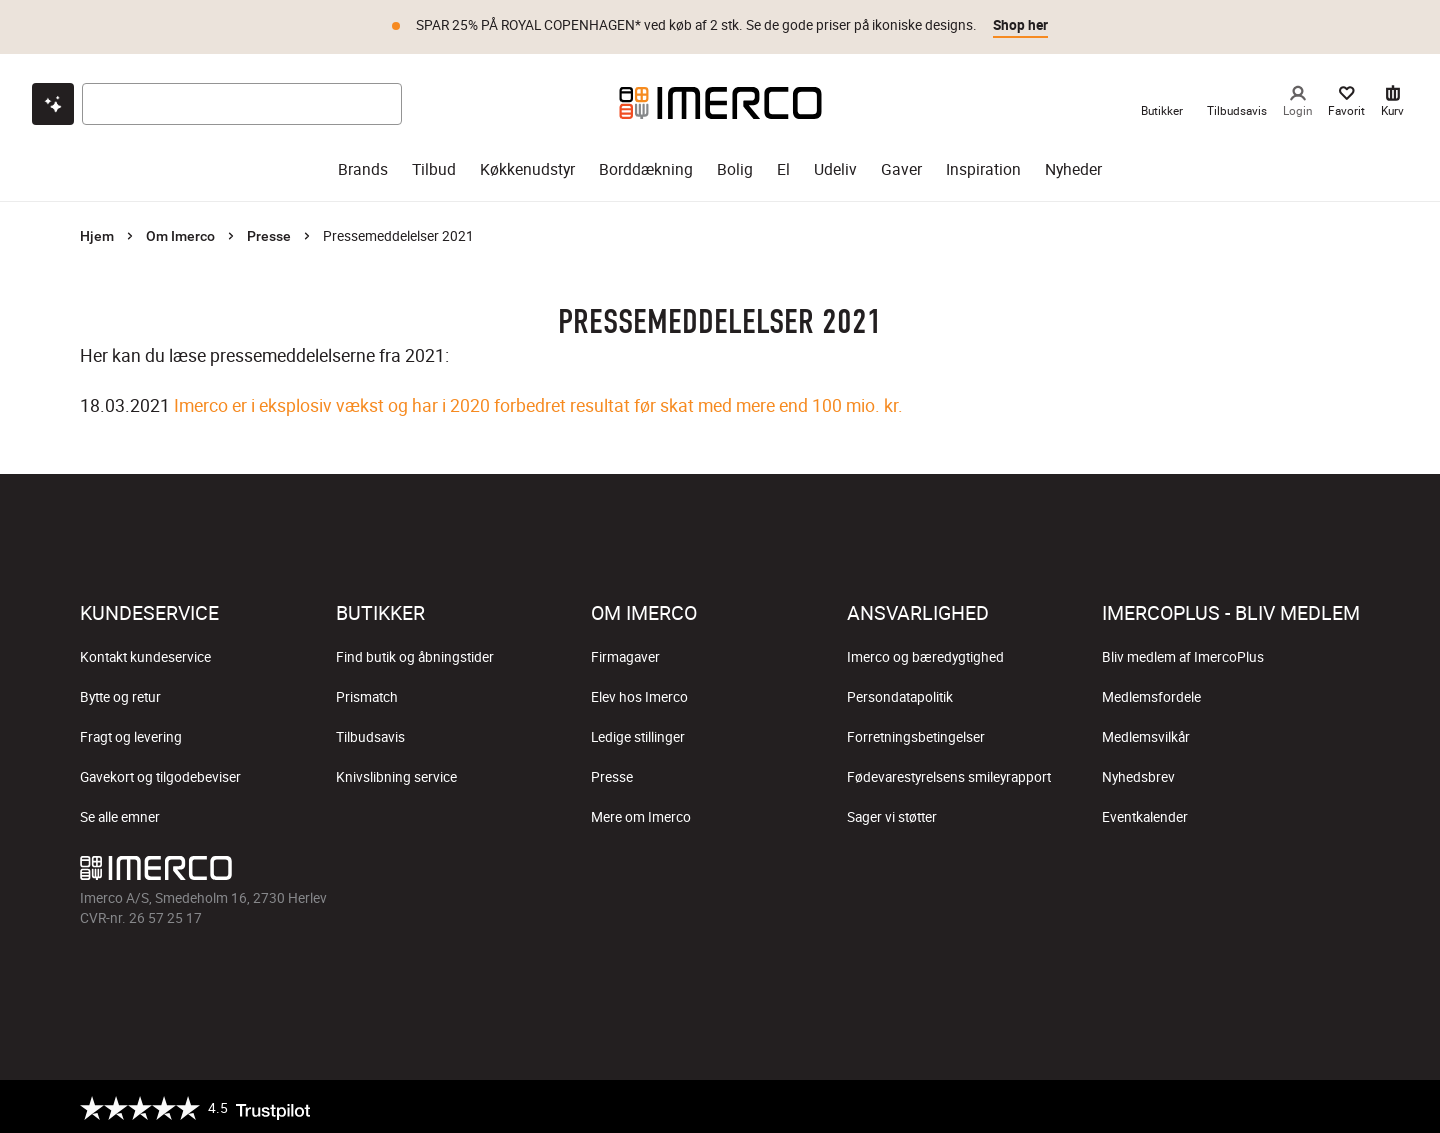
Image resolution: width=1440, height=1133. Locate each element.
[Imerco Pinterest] (768, 870)
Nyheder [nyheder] (1073, 166)
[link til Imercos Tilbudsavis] (1237, 100)
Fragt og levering (131, 734)
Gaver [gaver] (901, 166)
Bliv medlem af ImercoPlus (1183, 654)
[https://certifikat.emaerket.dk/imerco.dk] (1342, 1105)
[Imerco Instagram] (672, 870)
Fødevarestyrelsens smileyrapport (949, 774)
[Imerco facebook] (624, 870)
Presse (269, 233)
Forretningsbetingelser (916, 734)
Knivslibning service (396, 774)
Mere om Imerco (641, 814)
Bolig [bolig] (735, 166)
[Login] (1297, 100)
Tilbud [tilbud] (434, 166)
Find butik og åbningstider (415, 654)
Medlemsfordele (1151, 694)
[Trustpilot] (195, 1105)
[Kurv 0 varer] (1392, 100)
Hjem (97, 233)
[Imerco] (720, 100)
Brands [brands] (363, 166)
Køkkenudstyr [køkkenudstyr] (527, 166)
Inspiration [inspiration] (983, 166)
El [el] (783, 166)
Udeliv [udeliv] (835, 166)
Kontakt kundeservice (145, 654)
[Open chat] (53, 101)
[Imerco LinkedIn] (816, 870)
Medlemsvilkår (1146, 734)
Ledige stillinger (638, 734)
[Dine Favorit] (1346, 100)
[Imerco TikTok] (720, 870)
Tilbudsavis (370, 734)
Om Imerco (180, 233)
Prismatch (367, 694)
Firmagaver (625, 654)
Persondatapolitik (900, 694)
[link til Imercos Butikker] (1162, 100)
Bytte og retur (120, 694)
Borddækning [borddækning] (646, 166)
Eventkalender (1145, 814)
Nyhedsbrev (1138, 774)
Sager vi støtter (892, 814)
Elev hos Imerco (639, 694)
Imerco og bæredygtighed (925, 654)
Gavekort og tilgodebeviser (160, 774)
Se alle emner (120, 814)
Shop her (1020, 25)
